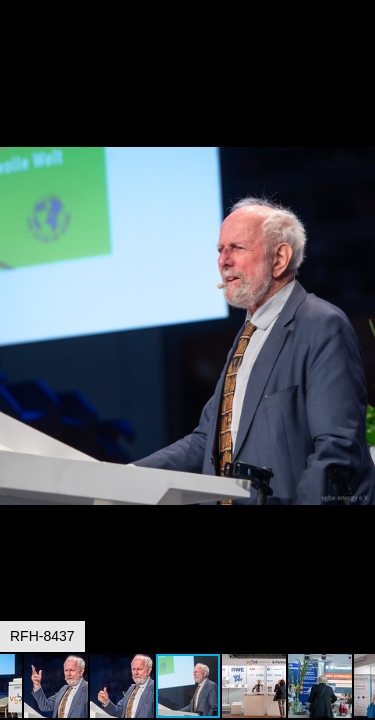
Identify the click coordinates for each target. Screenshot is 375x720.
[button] (357, 52)
